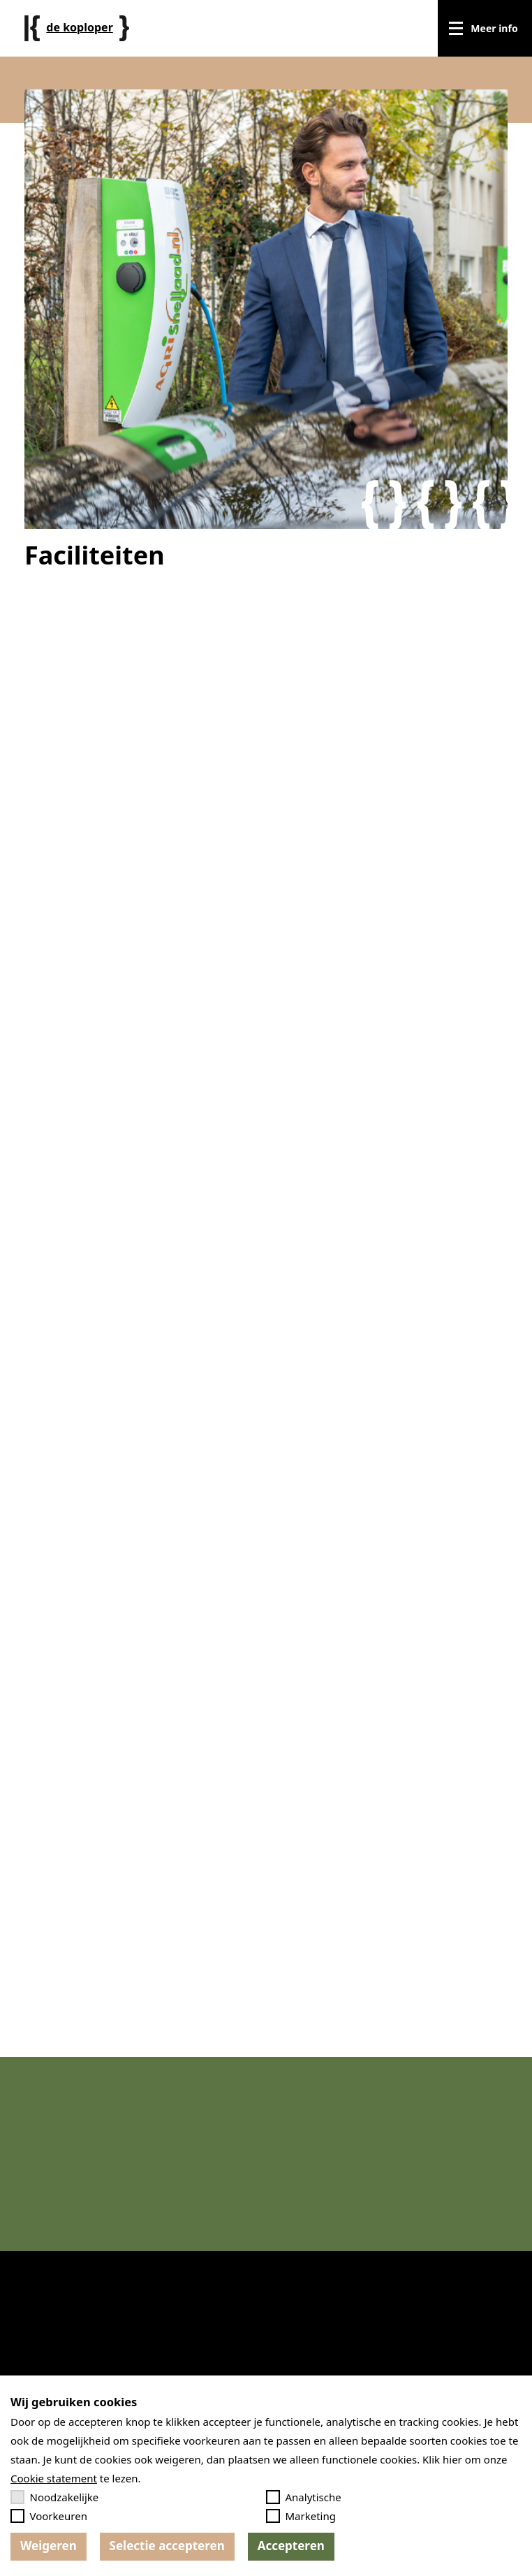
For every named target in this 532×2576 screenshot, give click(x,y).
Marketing (301, 2516)
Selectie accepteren (167, 2546)
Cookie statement (53, 2478)
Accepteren (291, 2546)
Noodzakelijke (54, 2497)
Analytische (303, 2497)
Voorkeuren (48, 2516)
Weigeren (48, 2546)
